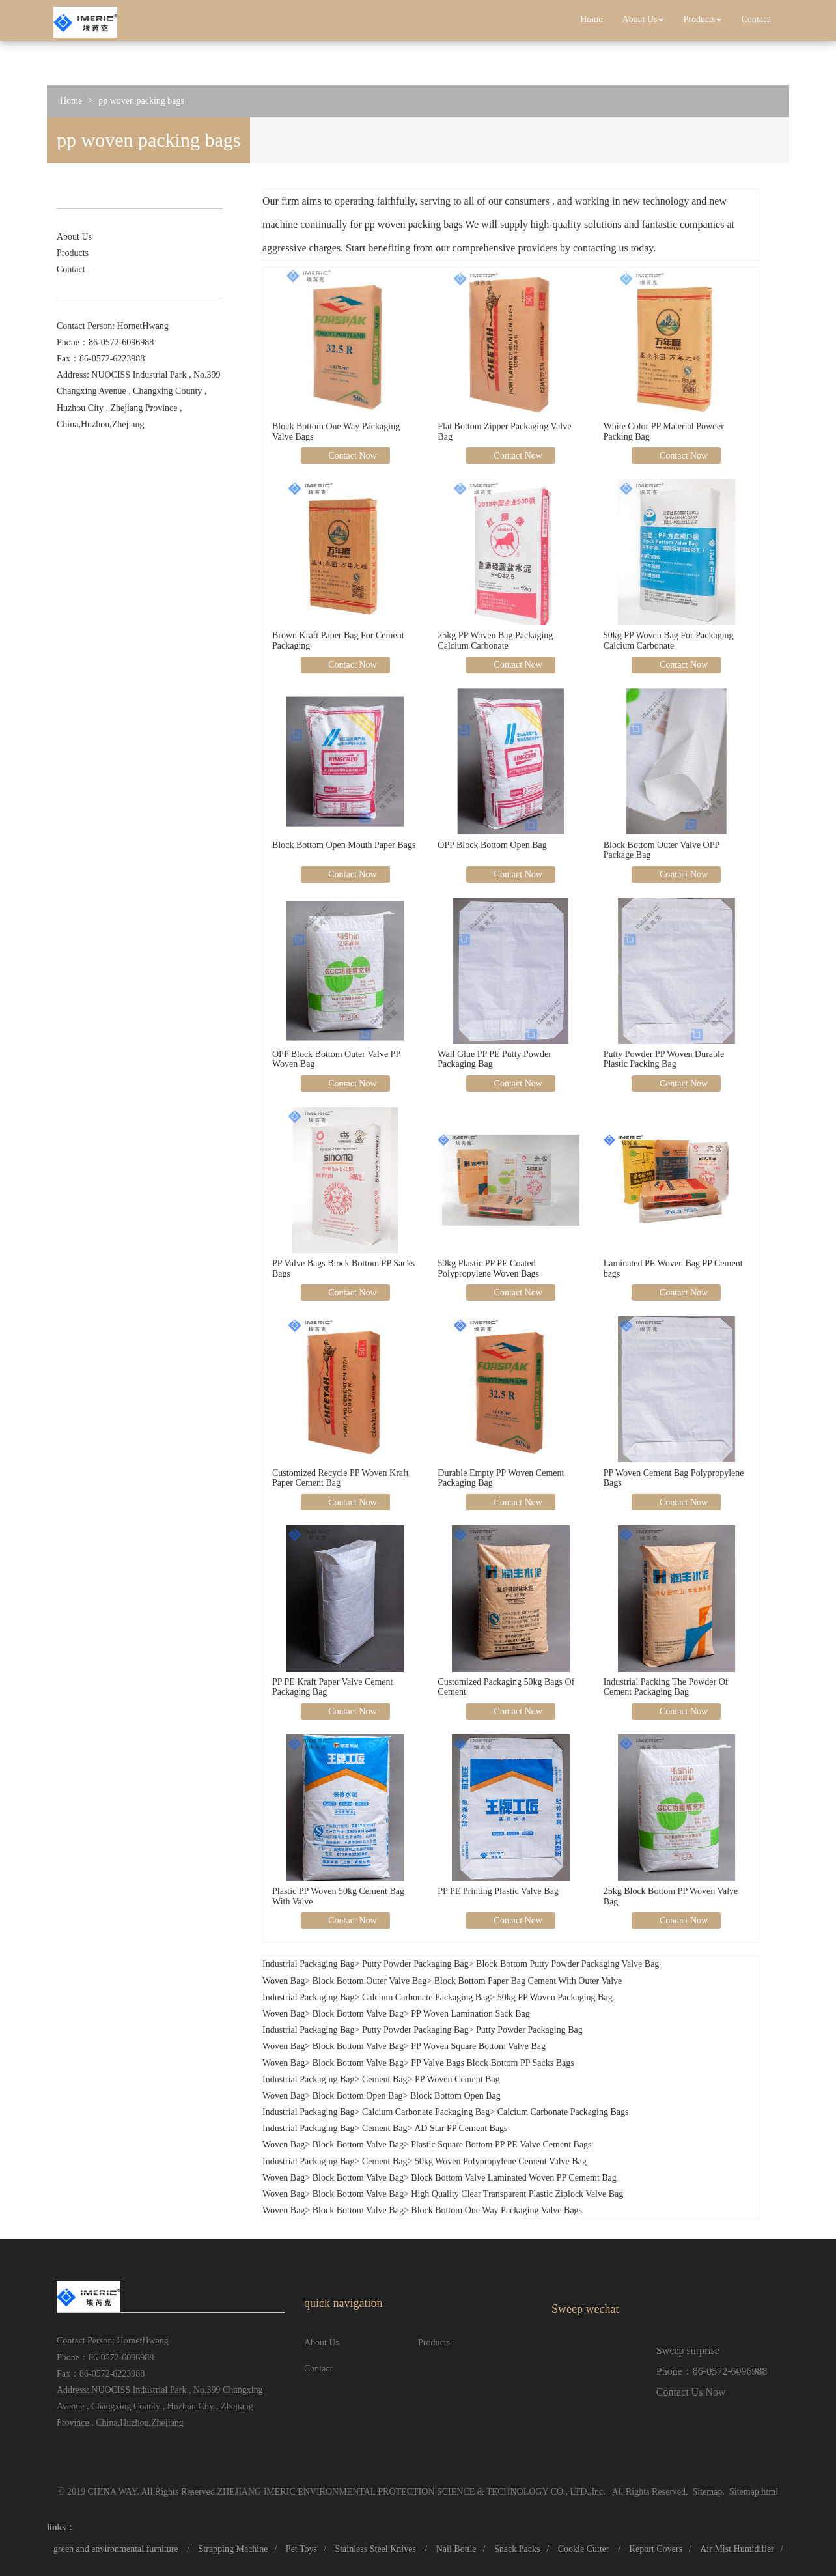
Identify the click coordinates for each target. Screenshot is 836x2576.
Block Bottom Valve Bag (358, 2013)
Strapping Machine (233, 2549)
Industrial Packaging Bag (308, 1964)
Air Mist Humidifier (737, 2549)
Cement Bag (385, 2079)
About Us (642, 19)
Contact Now (351, 455)
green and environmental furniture (116, 2549)
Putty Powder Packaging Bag (415, 1964)
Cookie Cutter (584, 2549)
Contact (755, 19)
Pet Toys (301, 2549)
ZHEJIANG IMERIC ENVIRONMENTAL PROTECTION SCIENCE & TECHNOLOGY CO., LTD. (403, 2492)
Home (591, 19)
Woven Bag (283, 1981)
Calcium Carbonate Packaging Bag (426, 1997)
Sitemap (708, 2492)
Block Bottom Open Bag (358, 2096)
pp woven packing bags (141, 101)
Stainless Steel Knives (376, 2549)
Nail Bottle (456, 2549)
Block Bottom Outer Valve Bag (370, 1981)
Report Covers (656, 2549)
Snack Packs (517, 2549)
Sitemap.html (753, 2492)
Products (702, 19)
